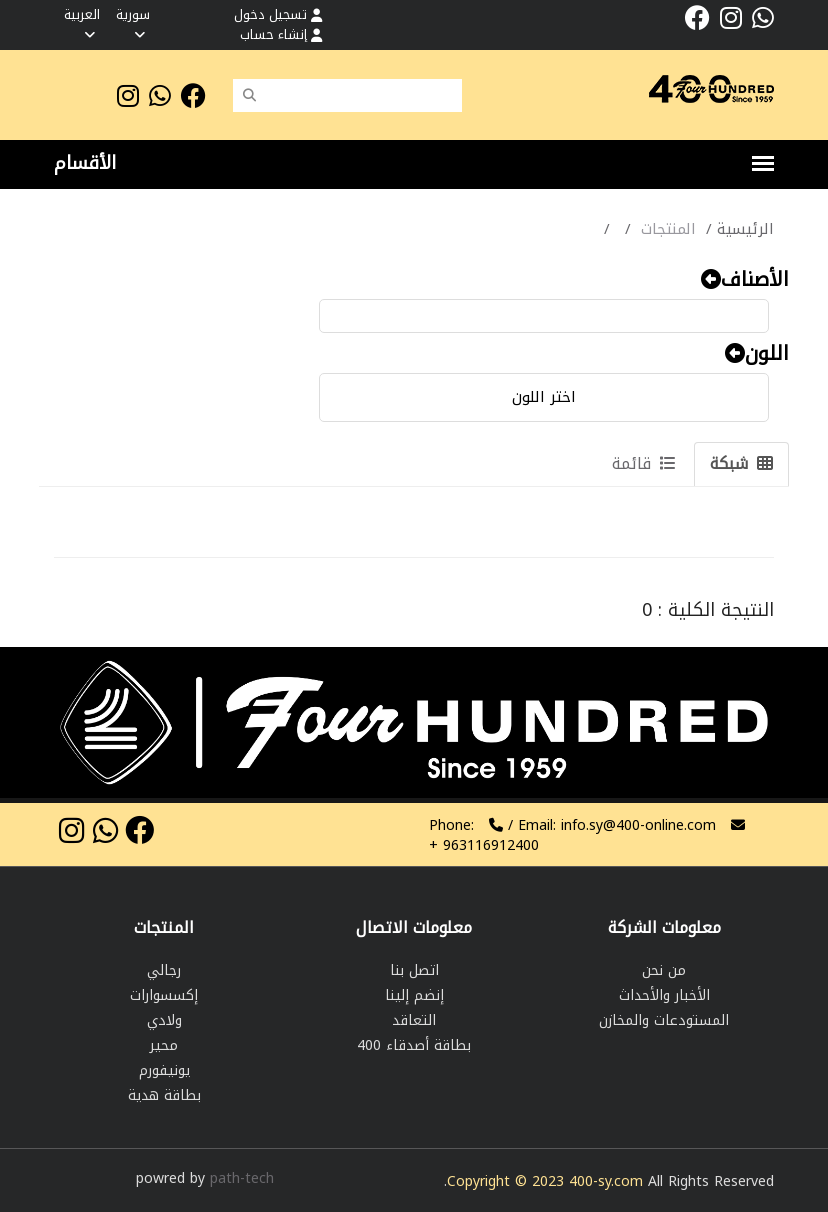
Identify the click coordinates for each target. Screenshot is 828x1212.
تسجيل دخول (278, 14)
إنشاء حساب (281, 34)
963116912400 (484, 845)
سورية (133, 22)
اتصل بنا (414, 970)
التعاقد (414, 1020)
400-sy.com (606, 1181)
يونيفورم (164, 1070)
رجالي (164, 970)
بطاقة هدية (164, 1095)
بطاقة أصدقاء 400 (414, 1045)
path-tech (242, 1178)
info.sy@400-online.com (638, 825)
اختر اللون (544, 397)
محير (164, 1045)
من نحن (664, 970)
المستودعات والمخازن (664, 1020)
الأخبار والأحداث (664, 995)
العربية (82, 22)
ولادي (164, 1020)
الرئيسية (745, 229)
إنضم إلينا (414, 995)
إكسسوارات (164, 995)
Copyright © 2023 (508, 1181)
